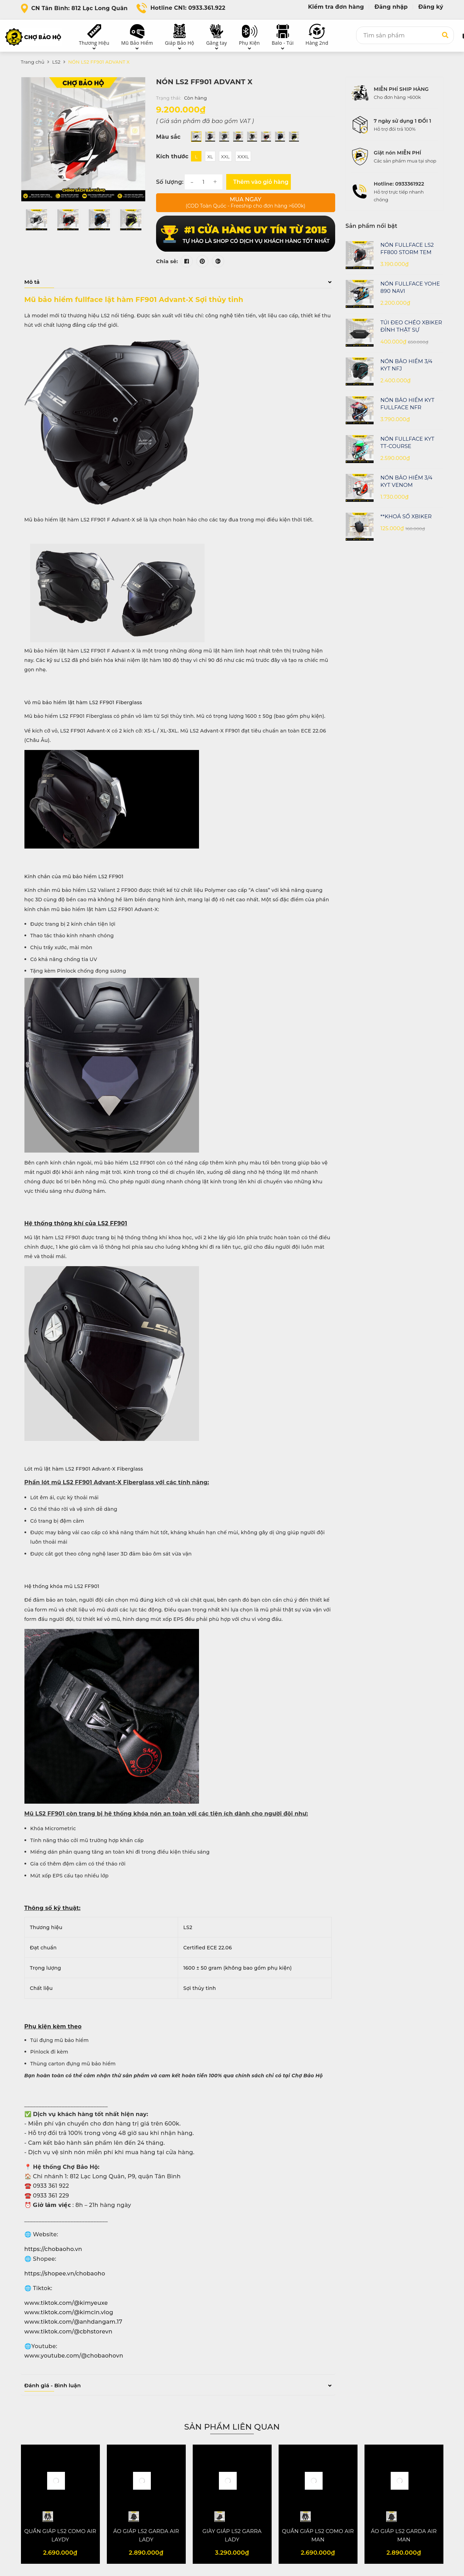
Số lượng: (170, 182)
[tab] (178, 282)
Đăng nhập (390, 6)
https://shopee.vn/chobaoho (64, 2273)
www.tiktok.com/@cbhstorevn (68, 2331)
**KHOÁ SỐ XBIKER (406, 516)
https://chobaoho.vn (53, 2249)
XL (210, 156)
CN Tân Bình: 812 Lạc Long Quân (79, 8)
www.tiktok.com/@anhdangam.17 (73, 2321)
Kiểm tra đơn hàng (336, 6)
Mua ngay (245, 202)
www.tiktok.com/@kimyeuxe (66, 2303)
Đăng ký (430, 6)
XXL (225, 156)
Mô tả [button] (178, 282)
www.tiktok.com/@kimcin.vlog (68, 2312)
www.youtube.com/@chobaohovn (73, 2355)
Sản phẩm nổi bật (371, 226)
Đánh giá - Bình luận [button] (178, 2385)
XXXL (243, 156)
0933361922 (409, 184)
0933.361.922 (206, 8)
